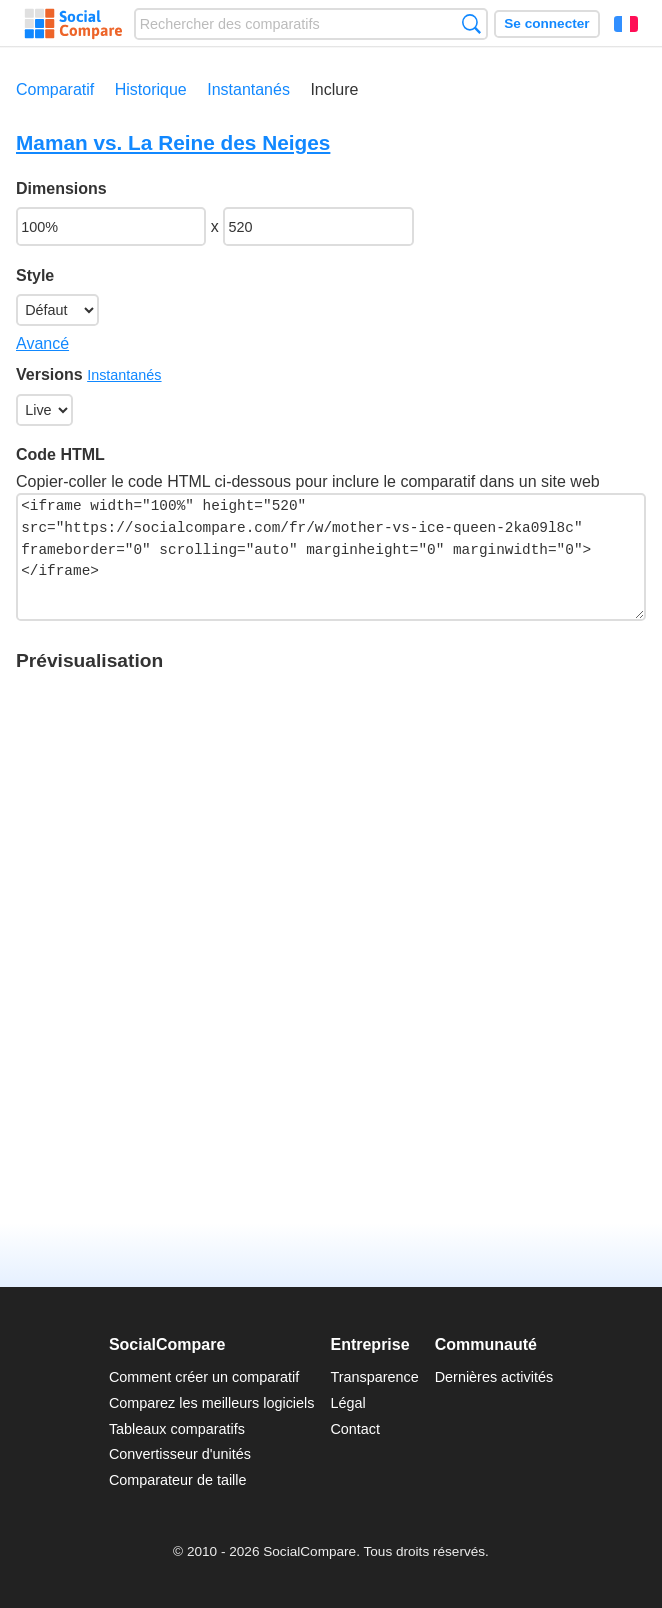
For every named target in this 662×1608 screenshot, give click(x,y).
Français (626, 24)
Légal (347, 1403)
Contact (355, 1429)
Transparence (374, 1377)
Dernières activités (494, 1377)
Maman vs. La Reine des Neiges (173, 142)
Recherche (471, 23)
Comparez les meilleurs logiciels (212, 1403)
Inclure (334, 89)
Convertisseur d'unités (180, 1454)
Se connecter (546, 23)
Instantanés (248, 89)
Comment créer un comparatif (204, 1377)
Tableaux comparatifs (177, 1429)
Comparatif (55, 89)
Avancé (42, 343)
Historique (151, 89)
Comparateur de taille (178, 1480)
